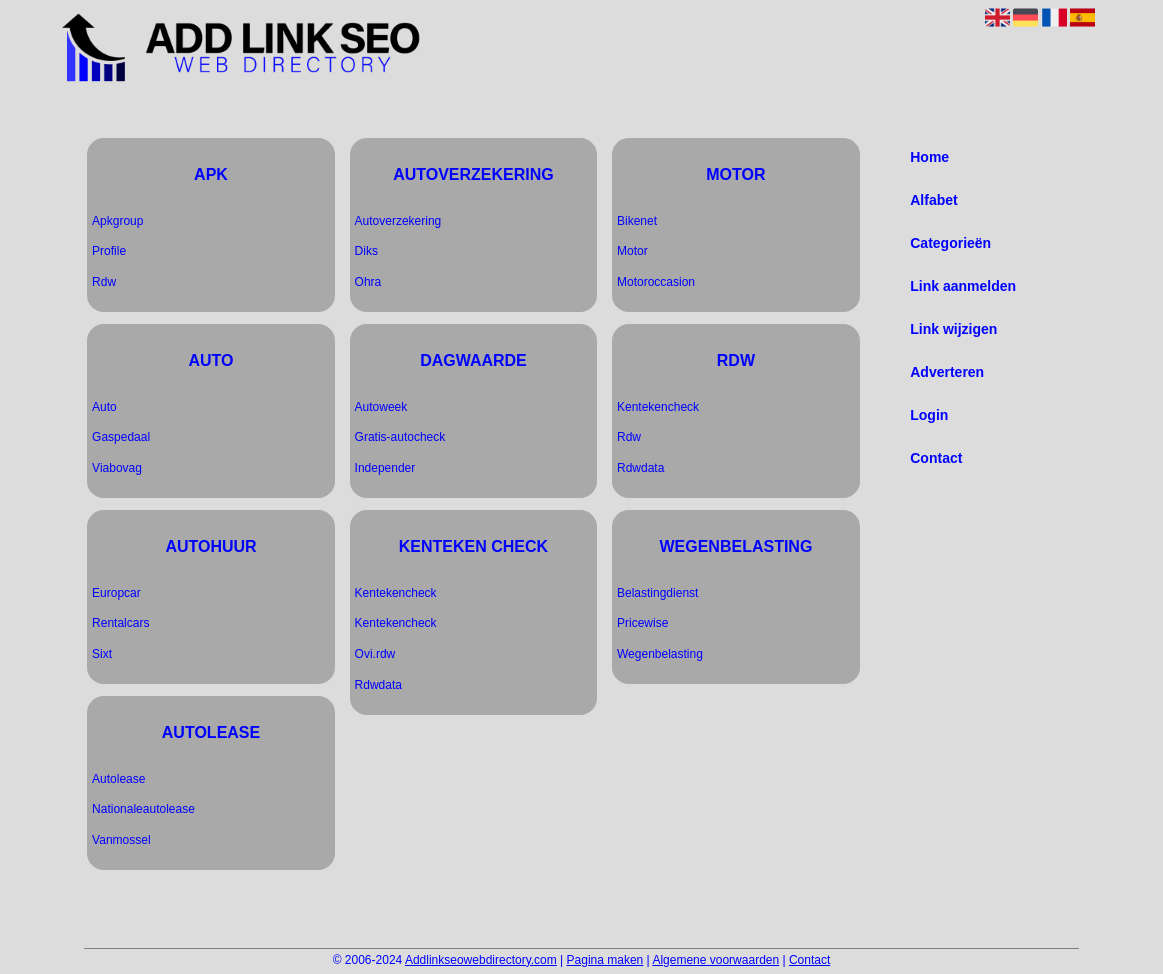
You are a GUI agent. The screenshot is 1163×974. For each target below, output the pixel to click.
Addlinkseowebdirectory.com (481, 960)
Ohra (368, 282)
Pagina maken (605, 960)
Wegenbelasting (660, 654)
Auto (104, 407)
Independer (385, 468)
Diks (366, 251)
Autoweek (381, 407)
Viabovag (117, 468)
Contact (936, 458)
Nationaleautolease (143, 809)
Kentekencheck (396, 593)
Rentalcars (120, 623)
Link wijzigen (953, 329)
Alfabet (933, 200)
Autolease (118, 779)
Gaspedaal (121, 437)
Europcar (116, 593)
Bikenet (637, 221)
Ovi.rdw (375, 654)
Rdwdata (378, 685)
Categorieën (950, 243)
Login (929, 415)
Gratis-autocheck (400, 437)
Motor (632, 251)
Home (929, 157)
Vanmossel (121, 840)
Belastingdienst (657, 593)
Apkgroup (117, 221)
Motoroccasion (656, 282)
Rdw (104, 282)
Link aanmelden (963, 286)
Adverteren (947, 372)
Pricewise (642, 623)
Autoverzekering (398, 221)
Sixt (102, 654)
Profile (109, 251)
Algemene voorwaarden (715, 960)
